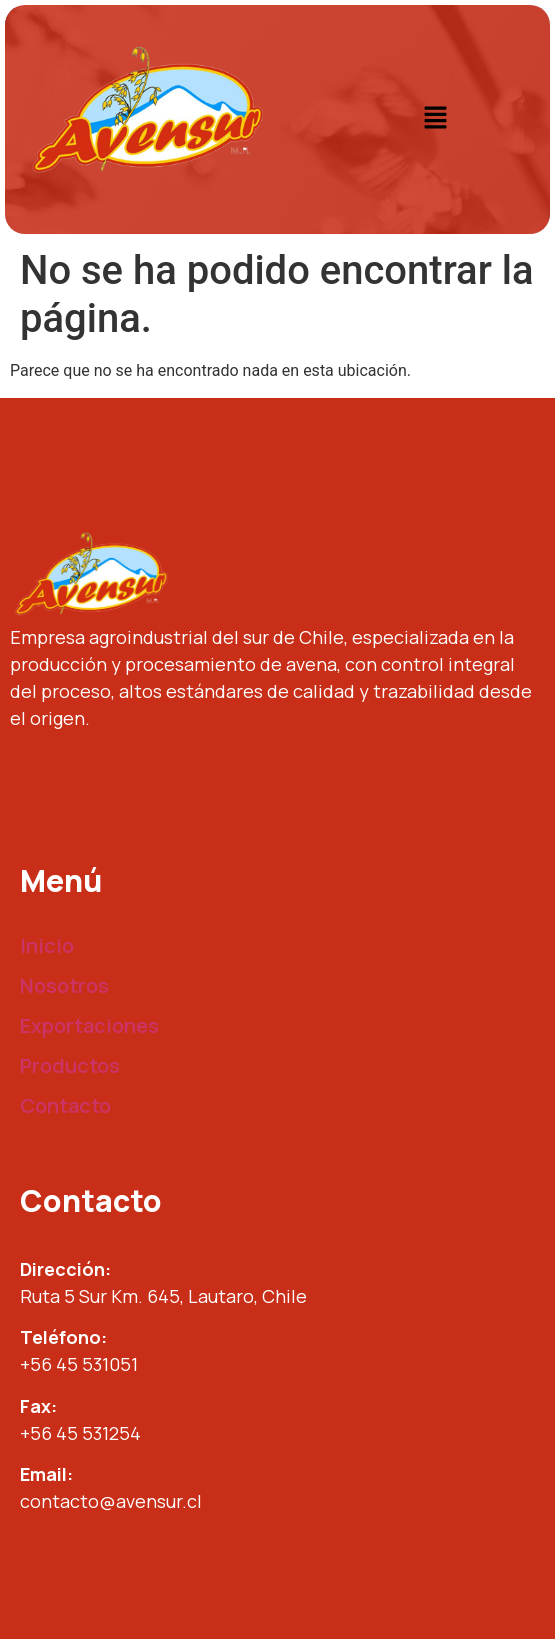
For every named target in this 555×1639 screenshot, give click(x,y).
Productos (70, 1065)
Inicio (47, 945)
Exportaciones (89, 1025)
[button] (435, 119)
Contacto (65, 1105)
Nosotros (64, 985)
